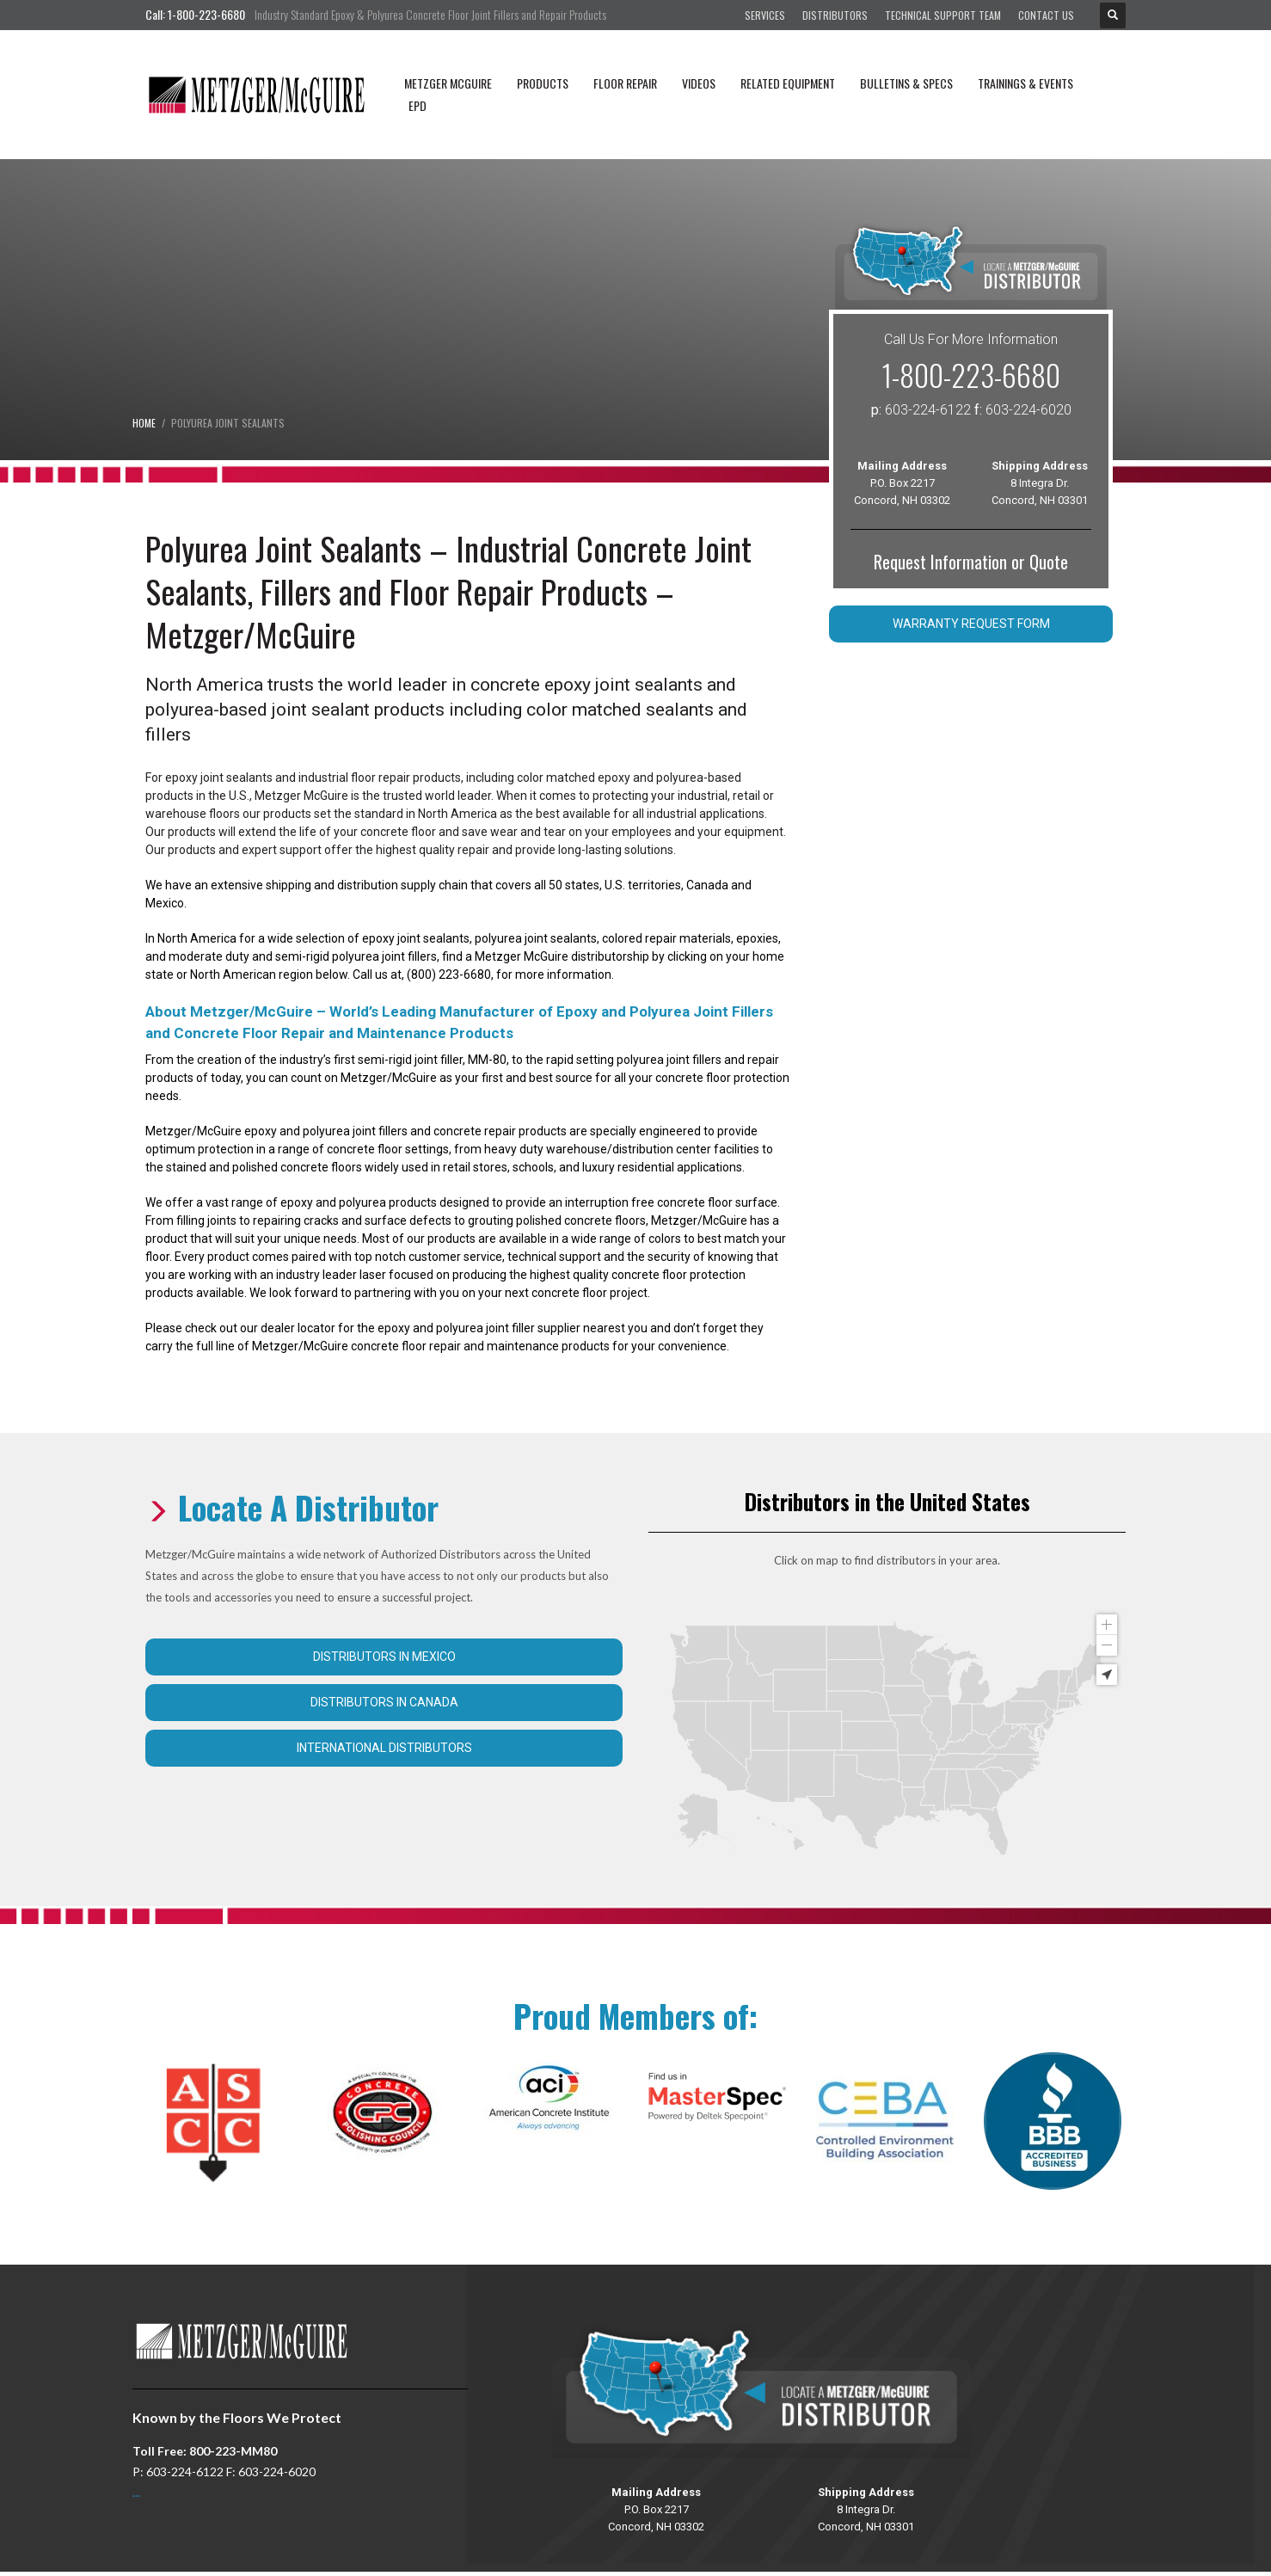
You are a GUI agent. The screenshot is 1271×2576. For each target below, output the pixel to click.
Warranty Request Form (971, 623)
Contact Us (1046, 15)
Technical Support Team (943, 15)
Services (765, 15)
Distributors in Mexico (384, 1656)
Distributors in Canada (384, 1702)
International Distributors (384, 1748)
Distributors (835, 15)
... (136, 2492)
